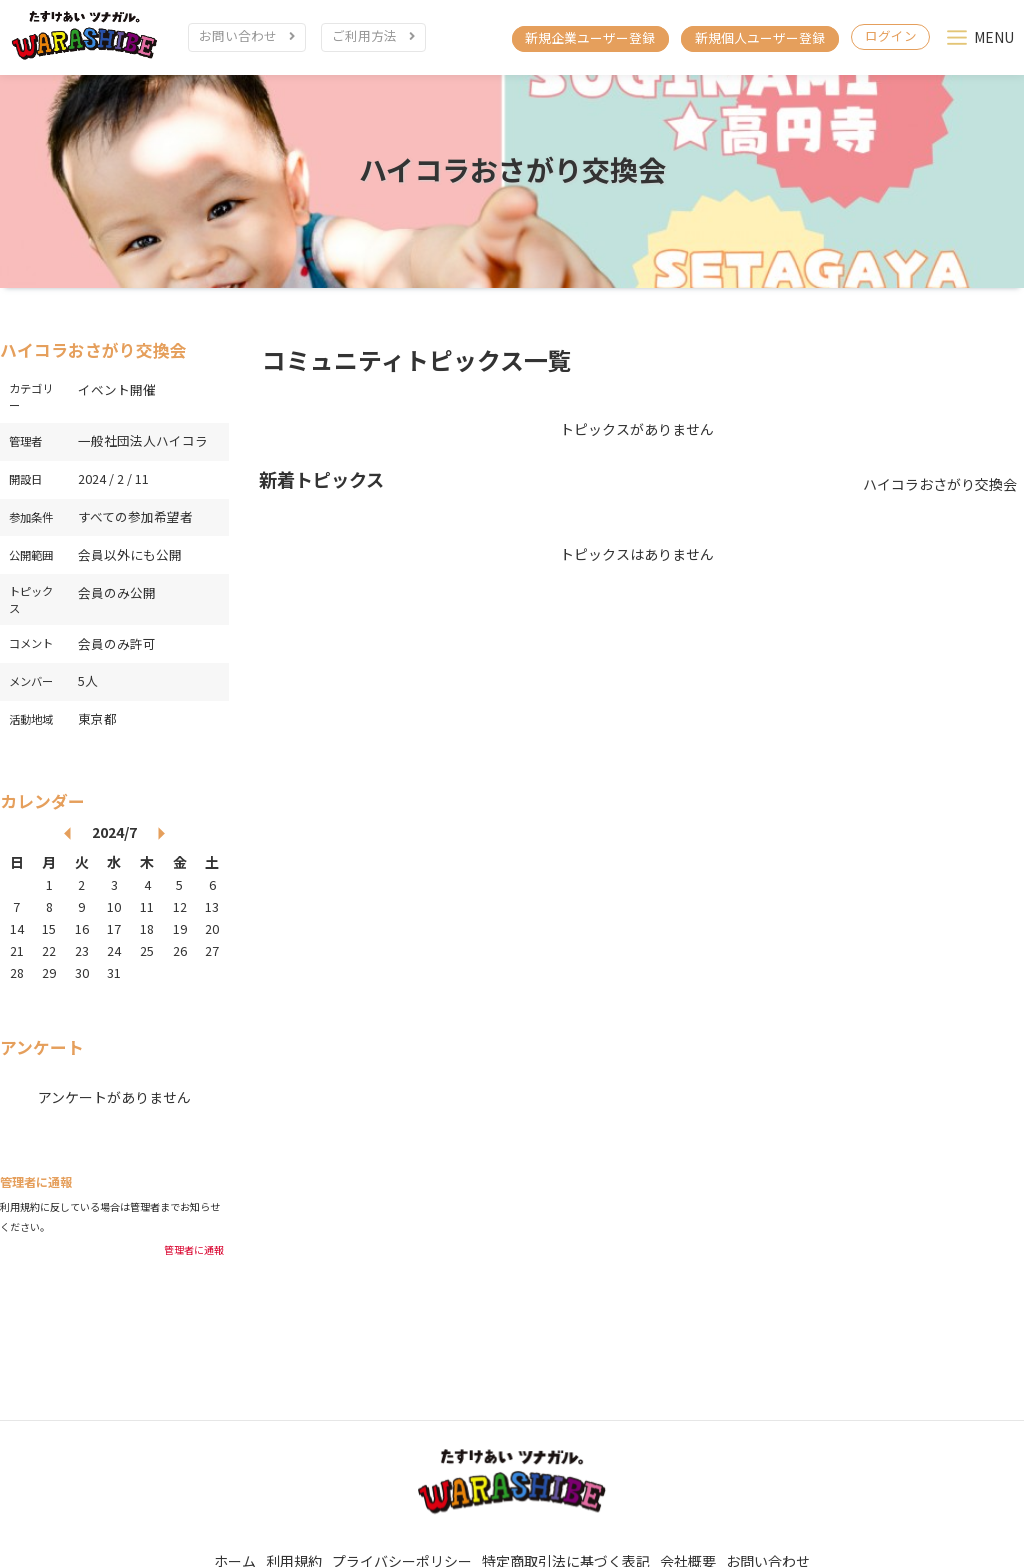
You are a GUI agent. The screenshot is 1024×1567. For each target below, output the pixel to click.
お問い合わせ (238, 35)
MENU (994, 37)
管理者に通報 (194, 1260)
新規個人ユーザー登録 (760, 37)
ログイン (891, 35)
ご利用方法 (364, 35)
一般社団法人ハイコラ (143, 451)
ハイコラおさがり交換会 (512, 180)
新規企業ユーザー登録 (590, 37)
